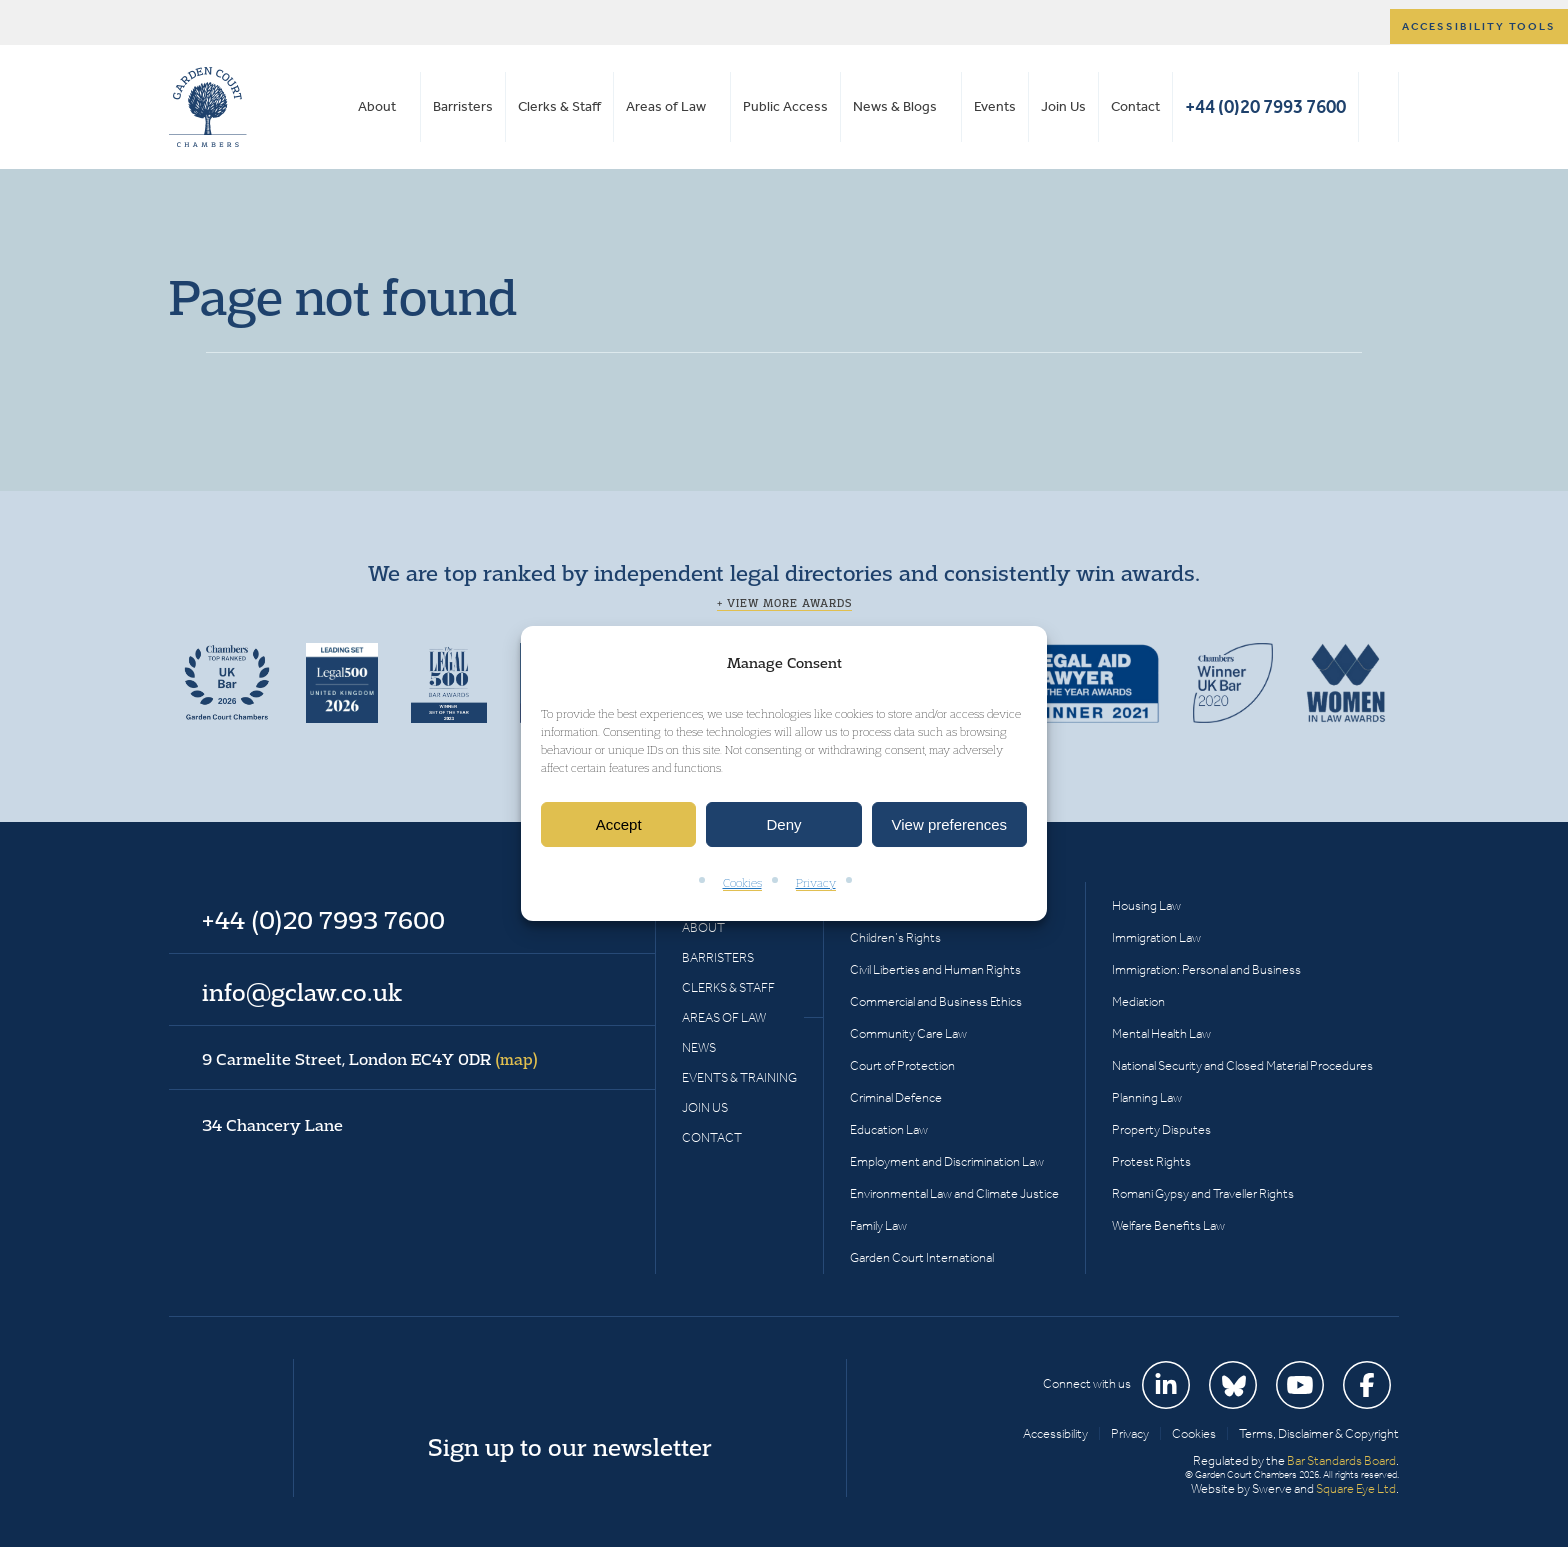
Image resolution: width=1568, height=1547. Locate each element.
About (377, 106)
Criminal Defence (896, 1097)
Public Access (785, 106)
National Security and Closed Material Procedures (1242, 1065)
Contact (1135, 106)
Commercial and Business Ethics (936, 1001)
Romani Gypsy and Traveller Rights (1203, 1193)
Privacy (816, 883)
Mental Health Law (1161, 1033)
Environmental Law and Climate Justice (954, 1193)
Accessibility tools (1479, 26)
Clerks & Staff (559, 106)
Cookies (742, 883)
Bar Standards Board (1341, 1460)
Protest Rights (1151, 1161)
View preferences (950, 824)
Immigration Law (1156, 937)
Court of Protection (902, 1065)
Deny (783, 824)
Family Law (878, 1225)
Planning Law (1147, 1097)
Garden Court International (922, 1257)
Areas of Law (666, 106)
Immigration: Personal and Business (1206, 969)
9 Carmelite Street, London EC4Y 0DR (370, 1059)
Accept (619, 824)
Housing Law (1146, 905)
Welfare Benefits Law (1168, 1225)
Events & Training (739, 1077)
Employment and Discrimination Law (947, 1161)
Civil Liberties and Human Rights (935, 969)
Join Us (1063, 106)
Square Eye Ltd (1356, 1488)
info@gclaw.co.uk (302, 992)
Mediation (1138, 1001)
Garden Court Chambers (208, 107)
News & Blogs (895, 106)
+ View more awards (784, 603)
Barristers (463, 106)
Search (1378, 107)
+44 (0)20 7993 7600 (1265, 106)
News (699, 1047)
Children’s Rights (895, 937)
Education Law (889, 1129)
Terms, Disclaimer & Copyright (1319, 1433)
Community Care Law (908, 1033)
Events (995, 106)
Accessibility (1055, 1433)
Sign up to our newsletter (570, 1447)
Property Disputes (1161, 1129)
